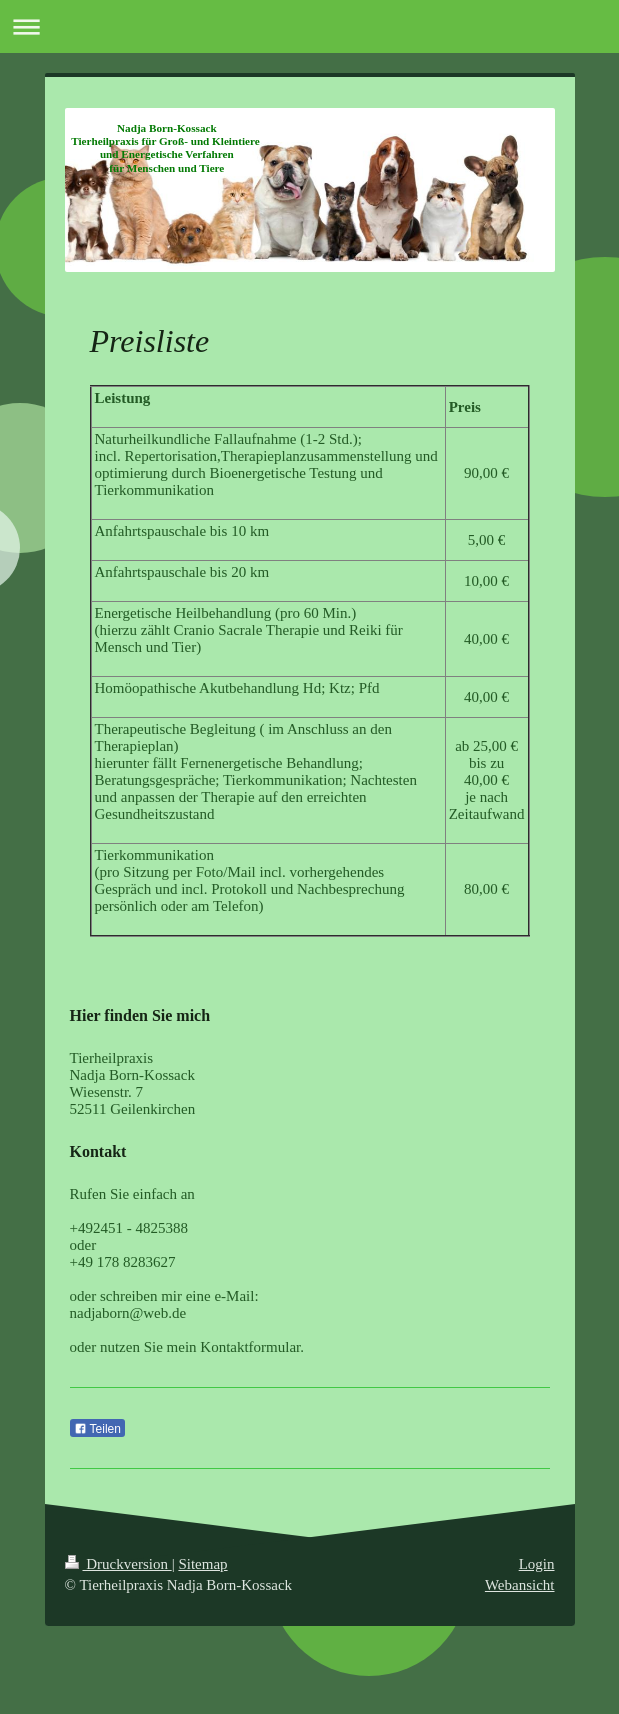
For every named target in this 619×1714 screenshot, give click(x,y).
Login (537, 1564)
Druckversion (118, 1564)
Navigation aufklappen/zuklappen (309, 26)
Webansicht (520, 1585)
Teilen (97, 1429)
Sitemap (202, 1564)
